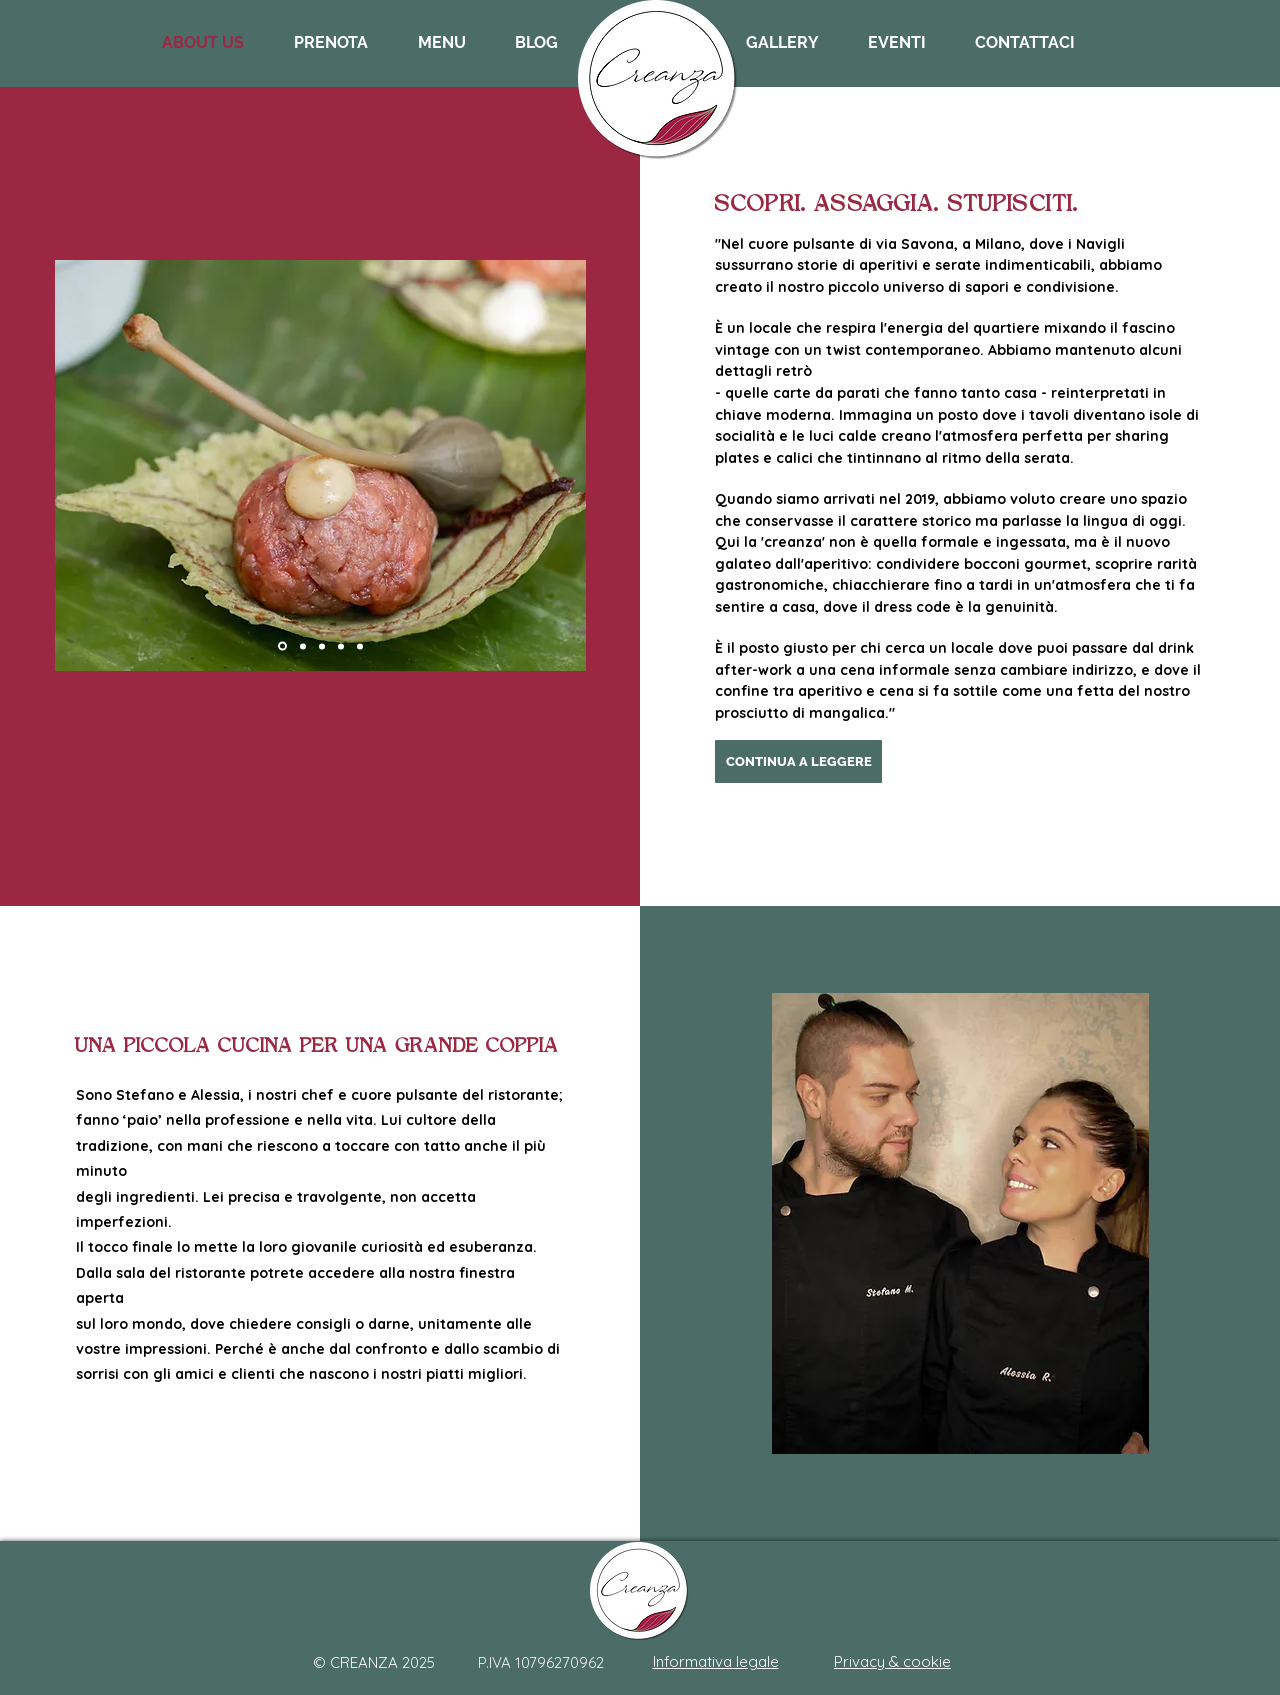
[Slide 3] (341, 646)
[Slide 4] (282, 646)
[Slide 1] (322, 646)
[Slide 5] (360, 646)
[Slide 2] (303, 646)
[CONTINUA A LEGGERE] (798, 761)
